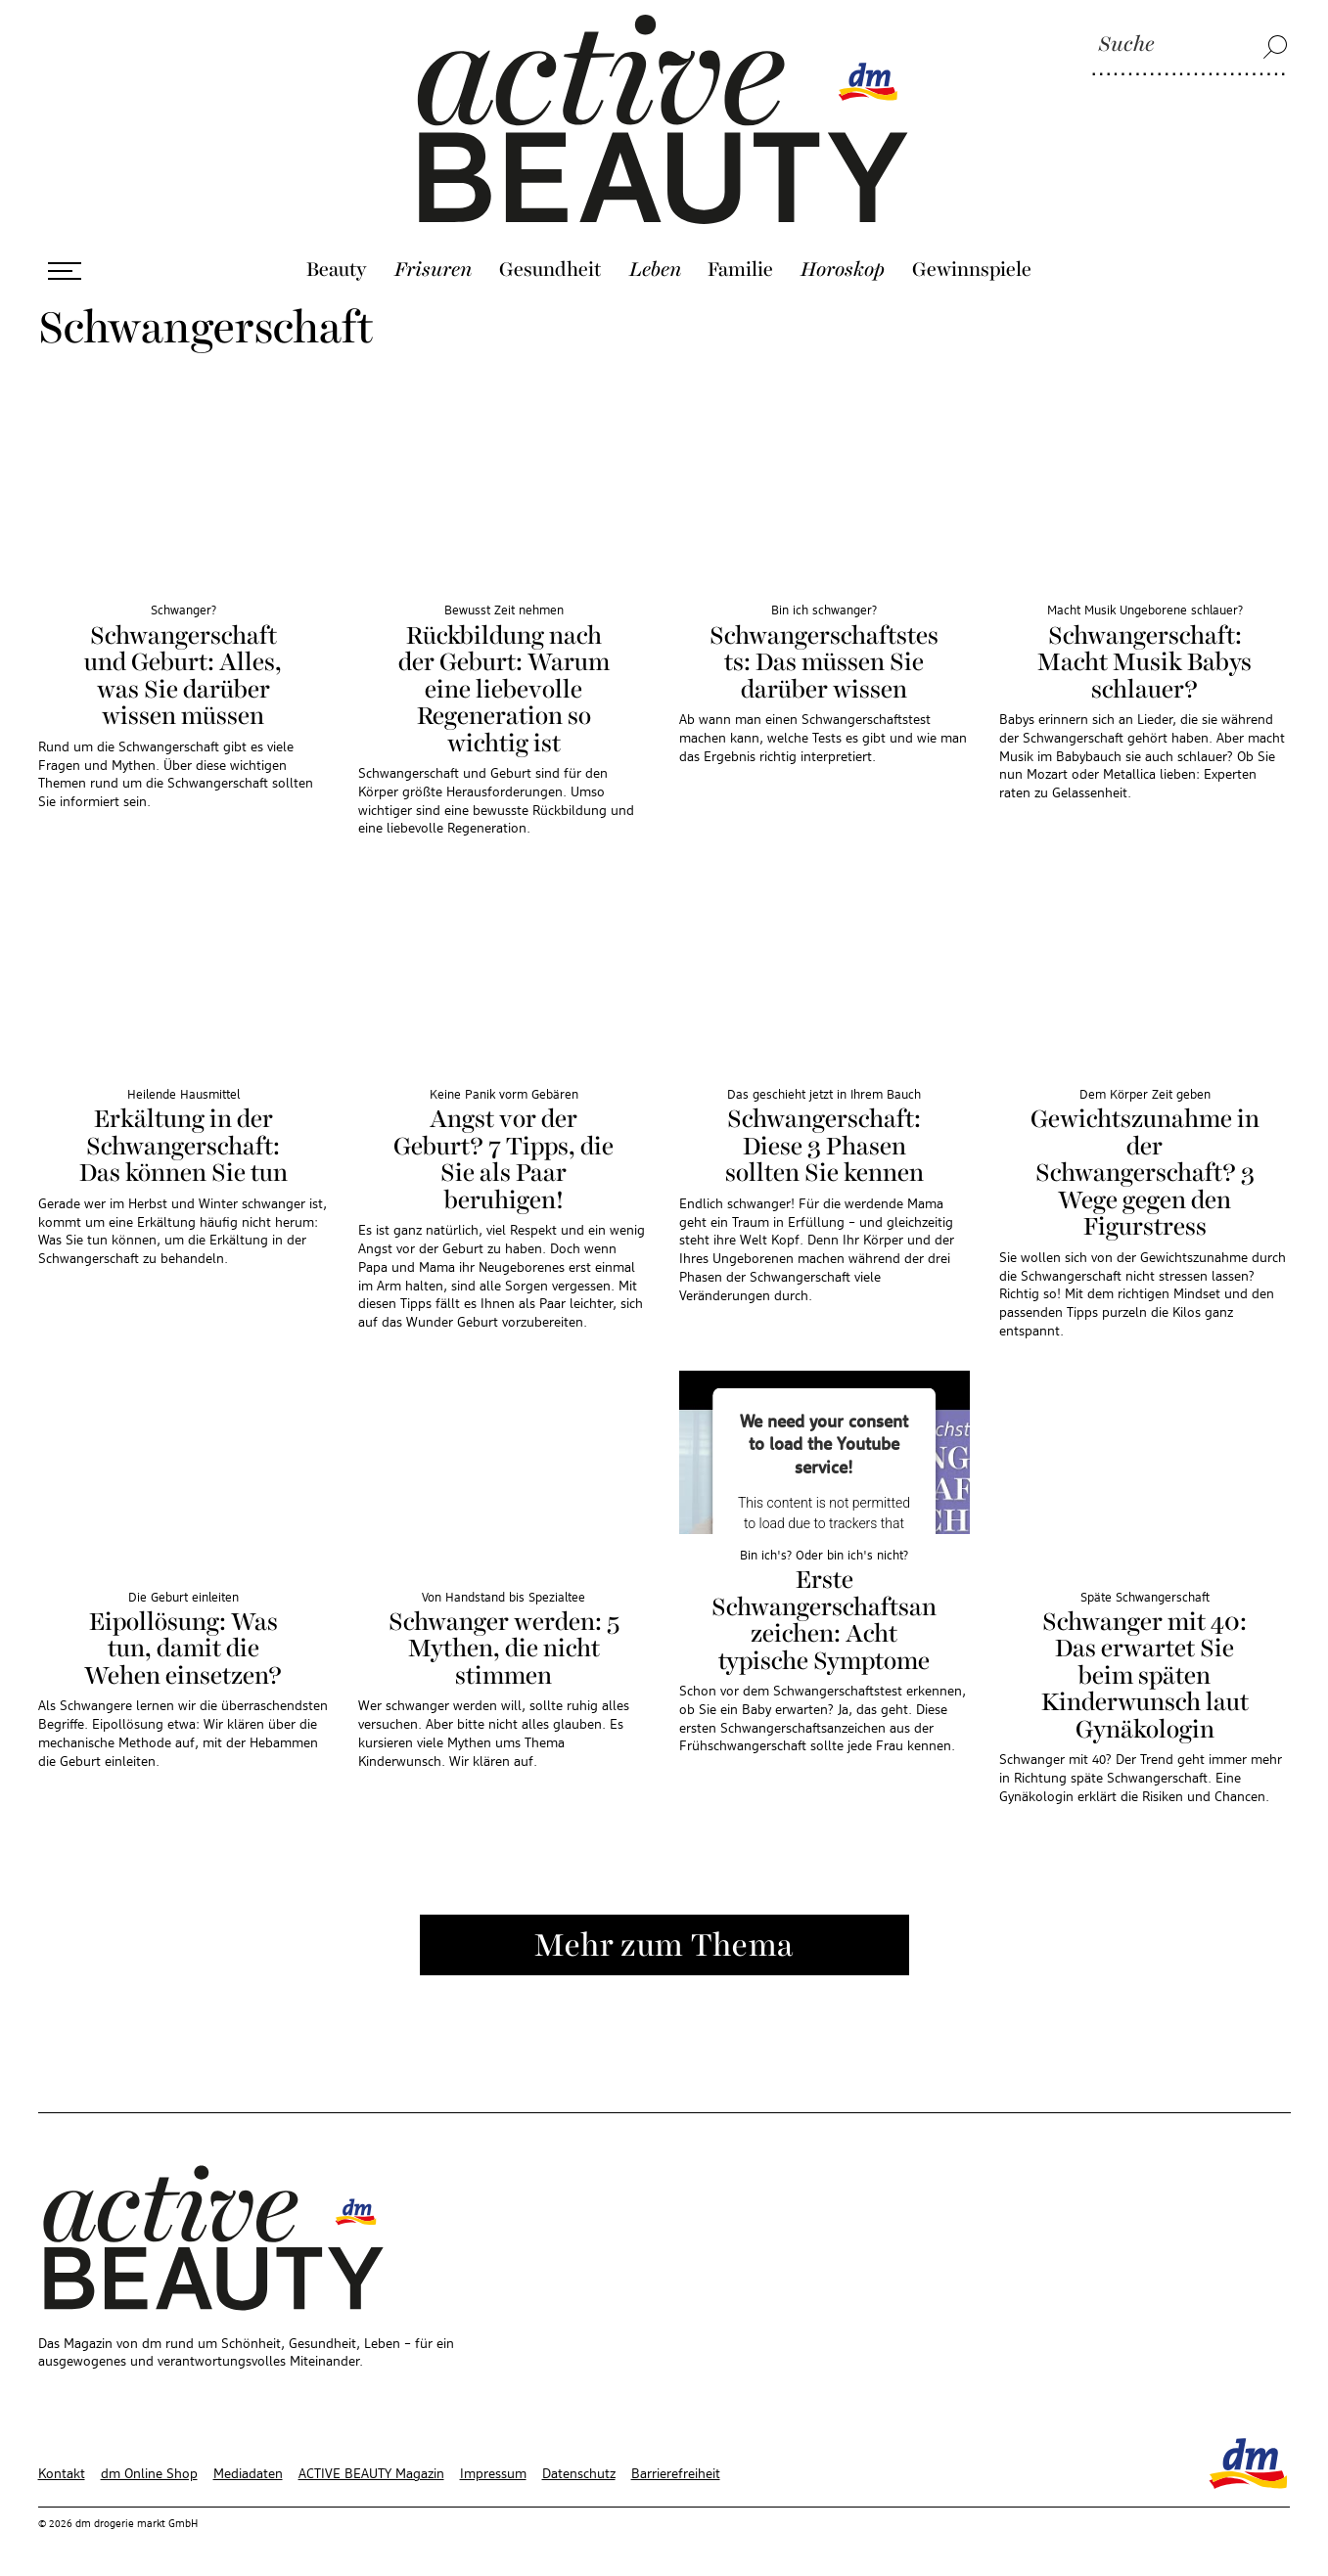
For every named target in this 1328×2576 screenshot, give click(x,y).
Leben (655, 263)
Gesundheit (550, 263)
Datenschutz (579, 2466)
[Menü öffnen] (64, 264)
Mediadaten (248, 2466)
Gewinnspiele (971, 263)
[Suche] (1190, 46)
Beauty (336, 263)
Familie (740, 263)
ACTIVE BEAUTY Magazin (371, 2466)
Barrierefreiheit (675, 2466)
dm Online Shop (149, 2466)
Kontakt (61, 2466)
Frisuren (433, 263)
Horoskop (843, 263)
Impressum (493, 2466)
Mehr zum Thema (664, 1939)
